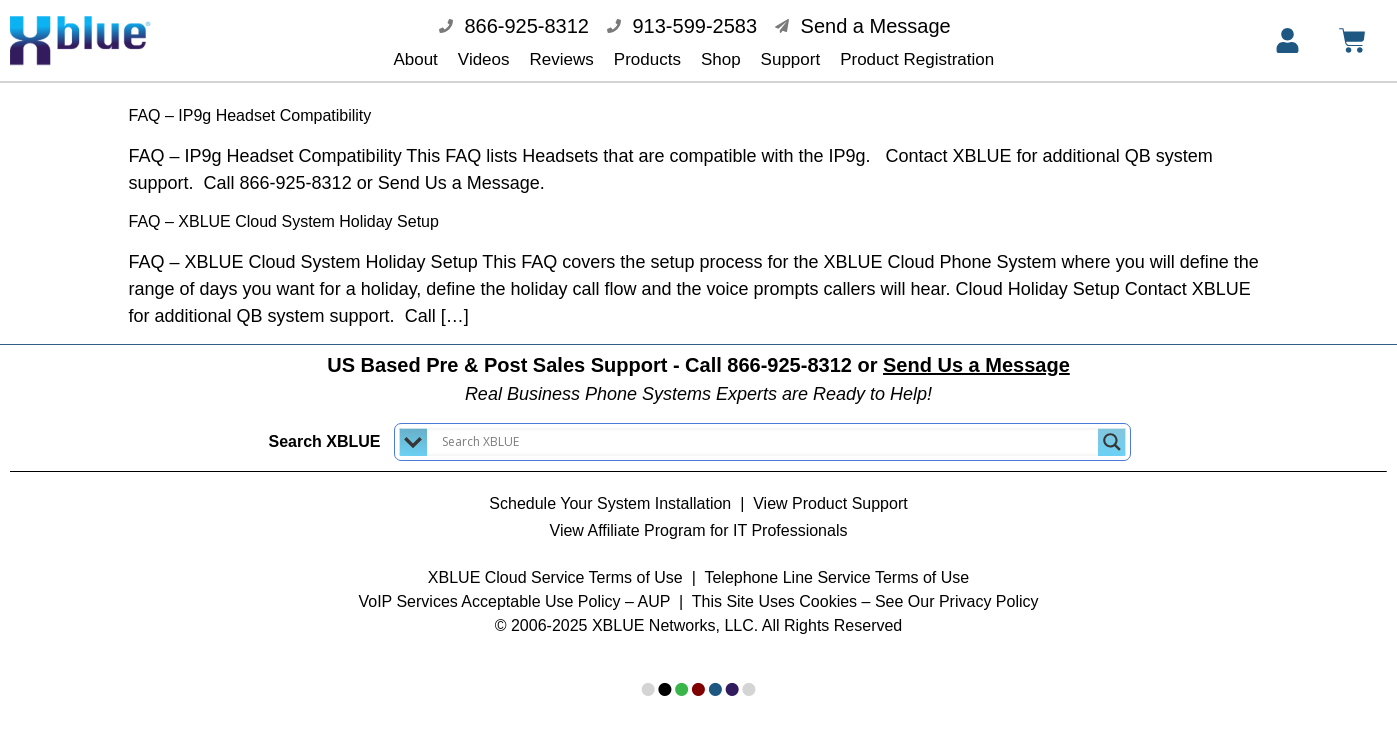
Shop (721, 59)
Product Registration (917, 59)
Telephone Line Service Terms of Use (836, 563)
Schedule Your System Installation (610, 489)
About (415, 59)
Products (647, 59)
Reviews (562, 59)
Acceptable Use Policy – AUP (567, 587)
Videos (484, 59)
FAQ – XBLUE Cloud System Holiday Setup (284, 207)
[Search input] (767, 428)
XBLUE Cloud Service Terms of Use (555, 563)
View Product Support (830, 489)
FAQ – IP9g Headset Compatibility (250, 101)
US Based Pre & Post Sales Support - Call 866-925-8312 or (698, 351)
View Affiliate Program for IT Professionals (699, 516)
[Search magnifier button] (1112, 428)
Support (791, 59)
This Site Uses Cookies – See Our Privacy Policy (865, 587)
